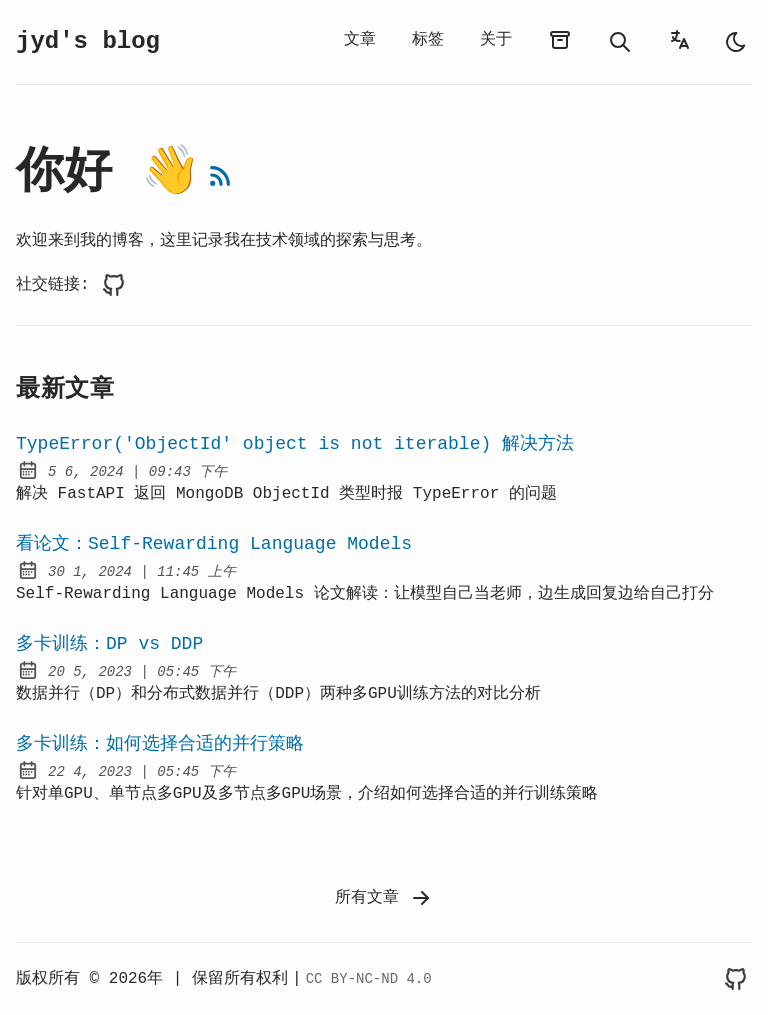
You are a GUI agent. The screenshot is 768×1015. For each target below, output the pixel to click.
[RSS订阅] (220, 176)
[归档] (560, 40)
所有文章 (384, 898)
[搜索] (620, 42)
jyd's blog (88, 41)
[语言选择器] (680, 40)
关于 (496, 40)
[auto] (736, 42)
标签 (428, 40)
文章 (360, 40)
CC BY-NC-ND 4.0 (369, 979)
